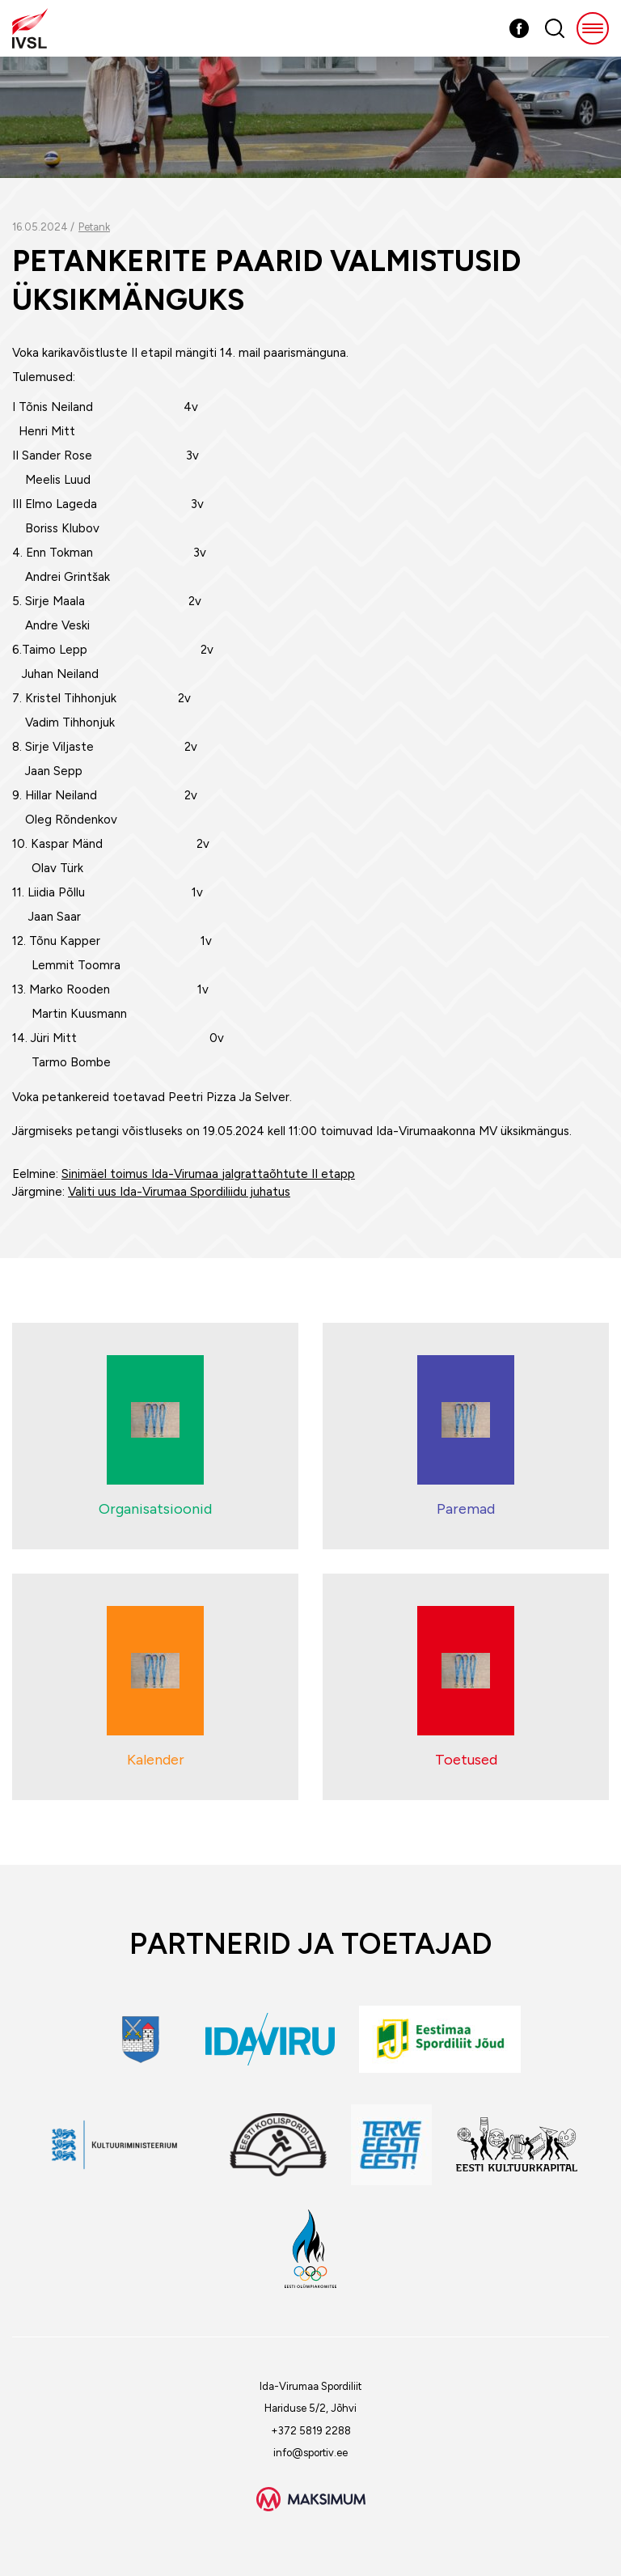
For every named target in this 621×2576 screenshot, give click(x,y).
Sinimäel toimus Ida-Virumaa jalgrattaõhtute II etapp (208, 1174)
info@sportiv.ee (310, 2453)
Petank (94, 227)
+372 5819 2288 (311, 2431)
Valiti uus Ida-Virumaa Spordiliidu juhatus (179, 1191)
